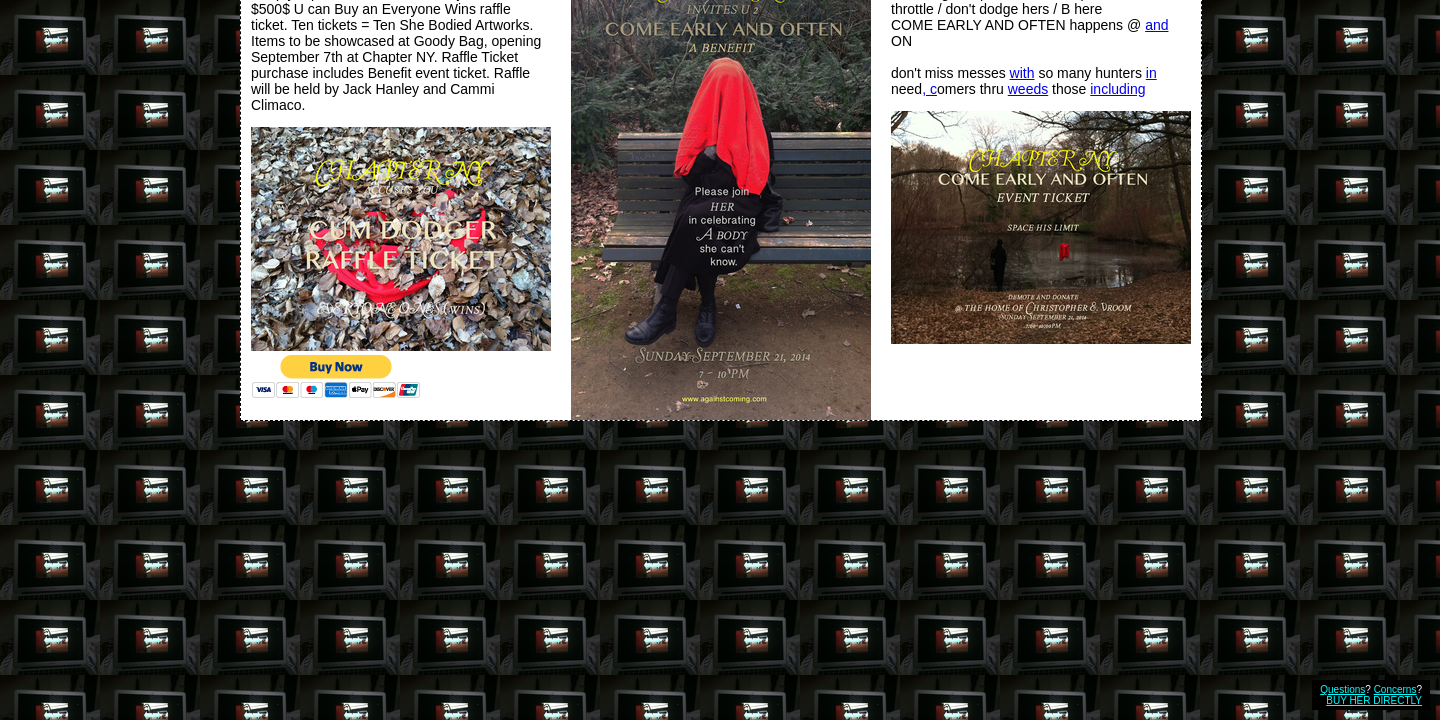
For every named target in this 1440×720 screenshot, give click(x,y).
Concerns (1395, 689)
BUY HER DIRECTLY (1374, 700)
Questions (1342, 689)
